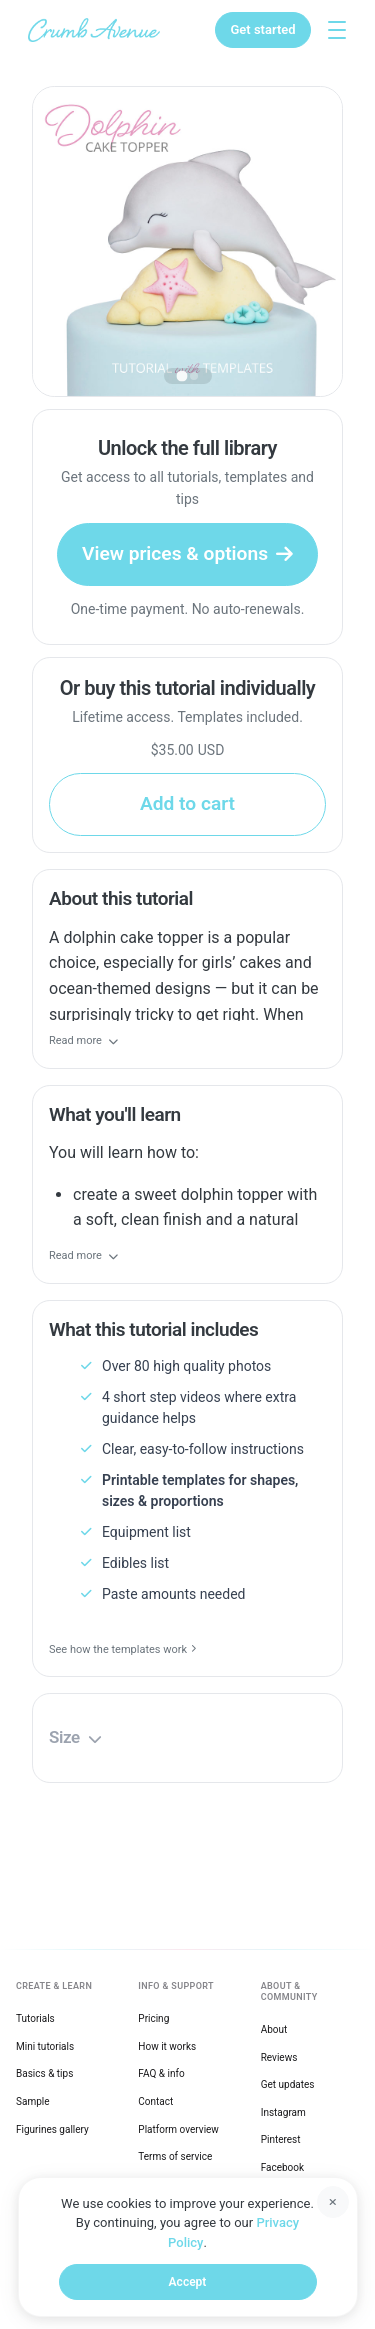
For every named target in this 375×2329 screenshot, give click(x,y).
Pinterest (281, 2139)
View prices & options (187, 553)
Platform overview (178, 2129)
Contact (155, 2101)
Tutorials (35, 2018)
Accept (188, 2282)
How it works (167, 2046)
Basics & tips (44, 2073)
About (274, 2029)
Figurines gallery (52, 2129)
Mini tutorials (45, 2046)
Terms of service (175, 2156)
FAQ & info (161, 2073)
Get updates (288, 2084)
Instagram (283, 2112)
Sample (33, 2101)
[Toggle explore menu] (337, 30)
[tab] (181, 375)
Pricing (153, 2018)
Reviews (279, 2057)
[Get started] (262, 30)
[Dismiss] (333, 2202)
